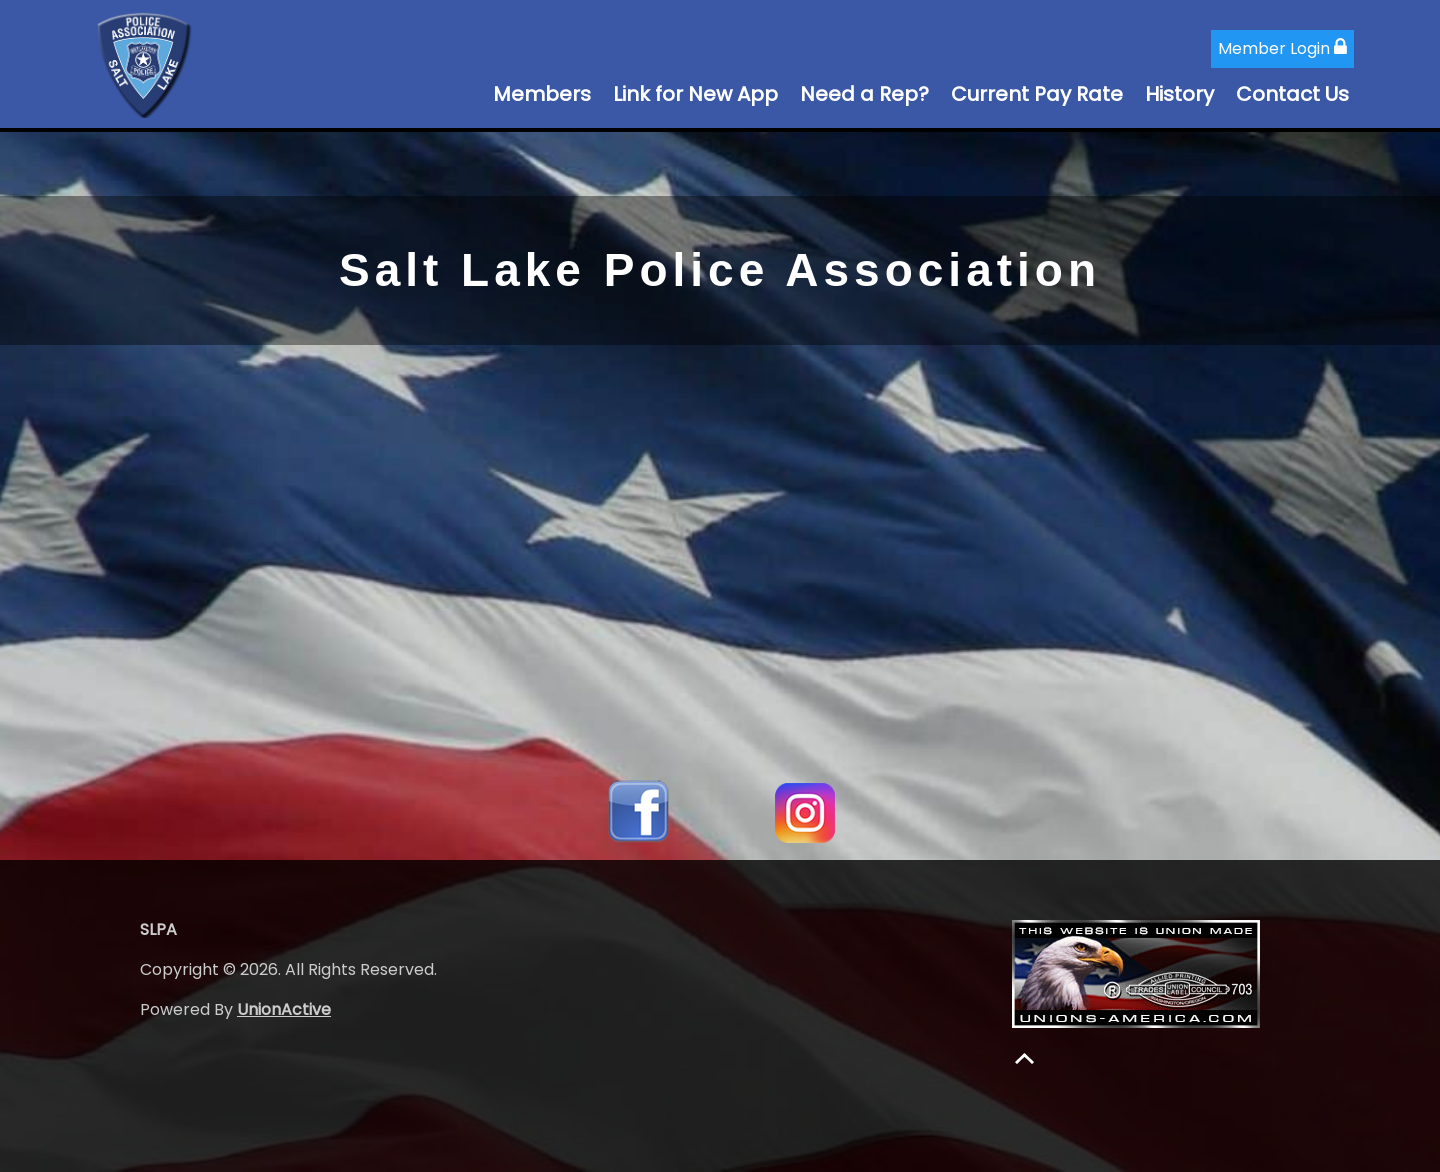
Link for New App (695, 94)
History (1179, 94)
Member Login (1282, 48)
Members (542, 94)
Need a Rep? (864, 94)
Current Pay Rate (1037, 94)
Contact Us (1292, 94)
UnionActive (284, 1009)
